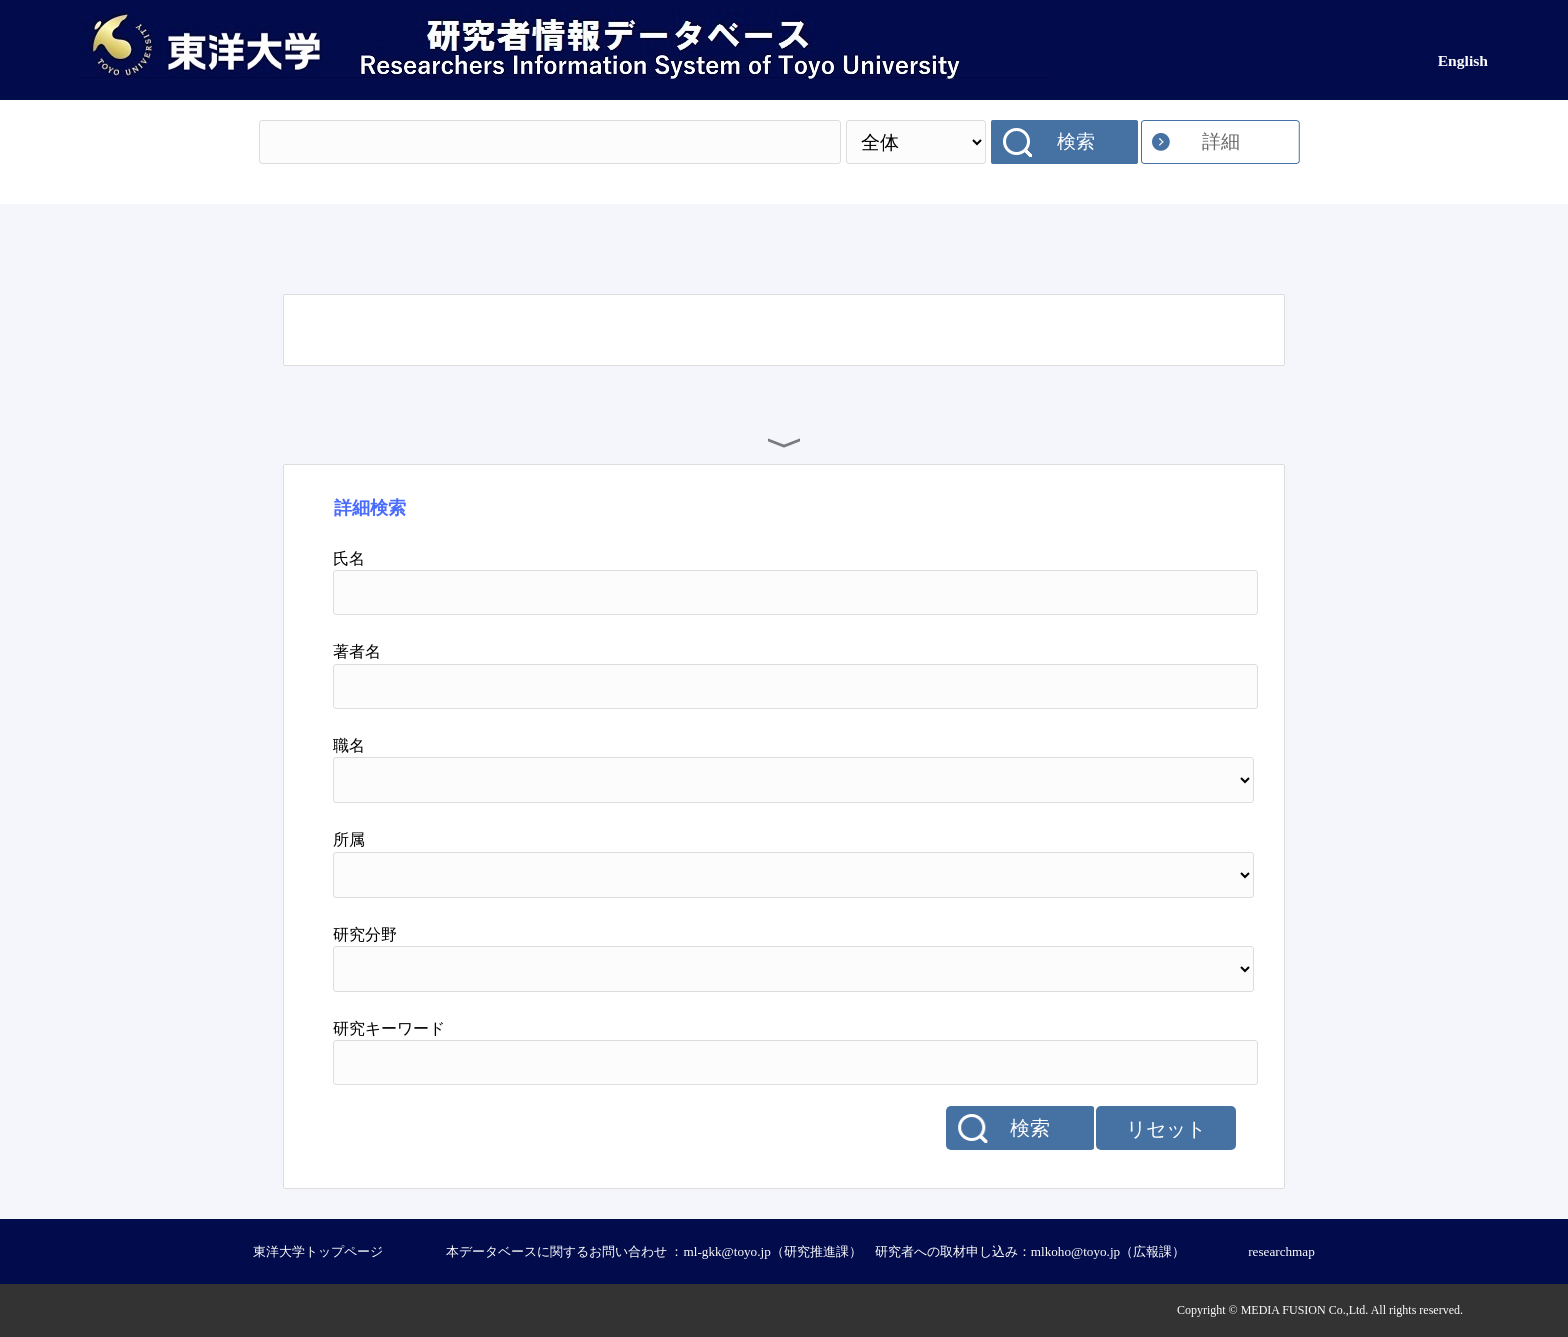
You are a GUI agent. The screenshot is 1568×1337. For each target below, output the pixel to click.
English (1463, 60)
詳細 (1221, 141)
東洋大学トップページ (318, 1251)
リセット (1166, 1129)
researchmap (1281, 1251)
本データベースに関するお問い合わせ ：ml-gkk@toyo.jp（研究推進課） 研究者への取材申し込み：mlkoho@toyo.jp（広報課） (815, 1251)
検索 (1076, 141)
